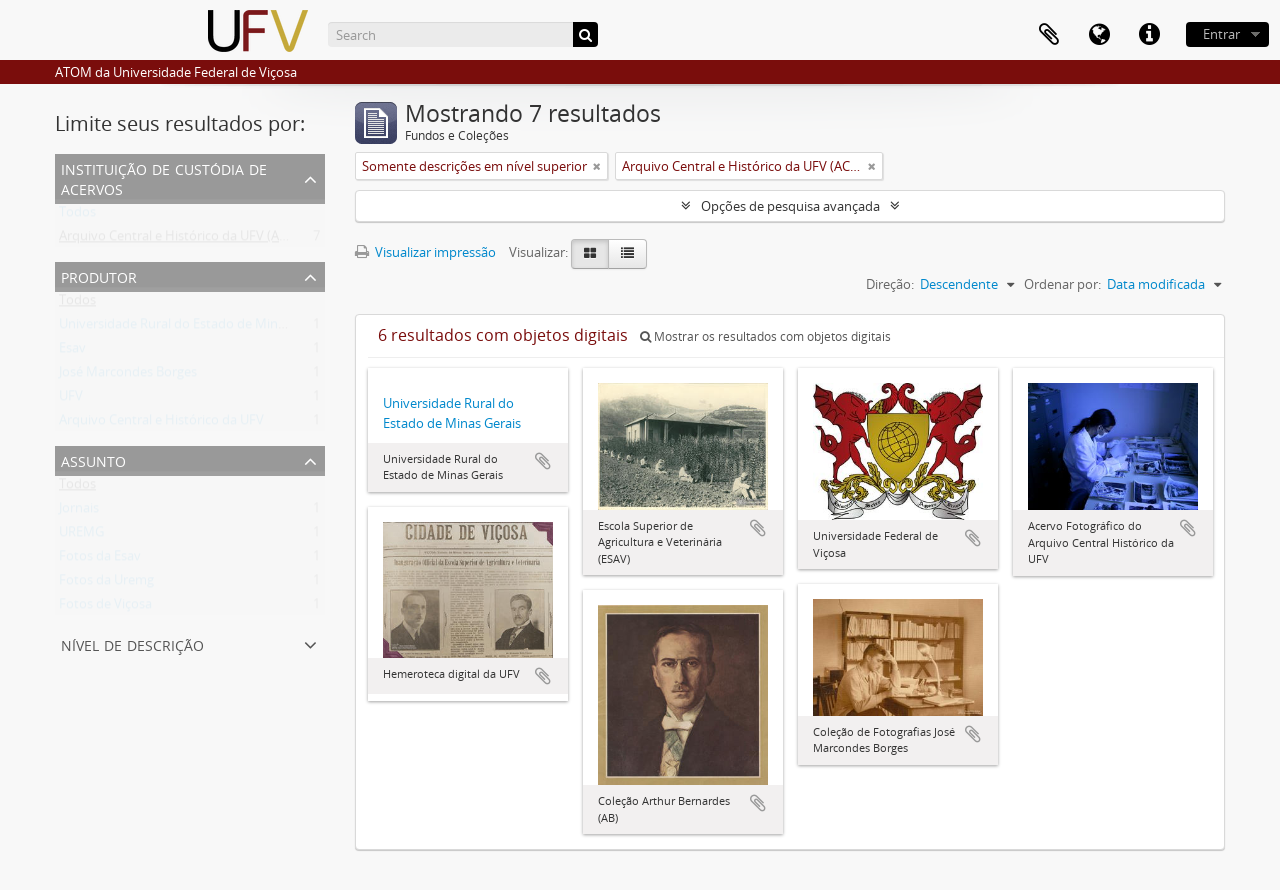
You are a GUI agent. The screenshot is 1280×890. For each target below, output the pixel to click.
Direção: (890, 284)
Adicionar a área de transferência (543, 461)
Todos (77, 216)
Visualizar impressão (425, 252)
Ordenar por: (1062, 284)
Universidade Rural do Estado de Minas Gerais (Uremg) (220, 328)
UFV (71, 400)
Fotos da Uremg (106, 584)
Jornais (79, 512)
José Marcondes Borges (128, 376)
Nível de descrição (132, 643)
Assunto (93, 459)
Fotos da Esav (100, 560)
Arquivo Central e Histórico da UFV (161, 424)
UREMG (81, 536)
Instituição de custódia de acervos (164, 177)
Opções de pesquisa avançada (790, 206)
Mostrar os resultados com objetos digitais (765, 336)
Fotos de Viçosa (105, 608)
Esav (72, 352)
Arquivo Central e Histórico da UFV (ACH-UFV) (194, 240)
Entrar (1221, 34)
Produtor (99, 275)
